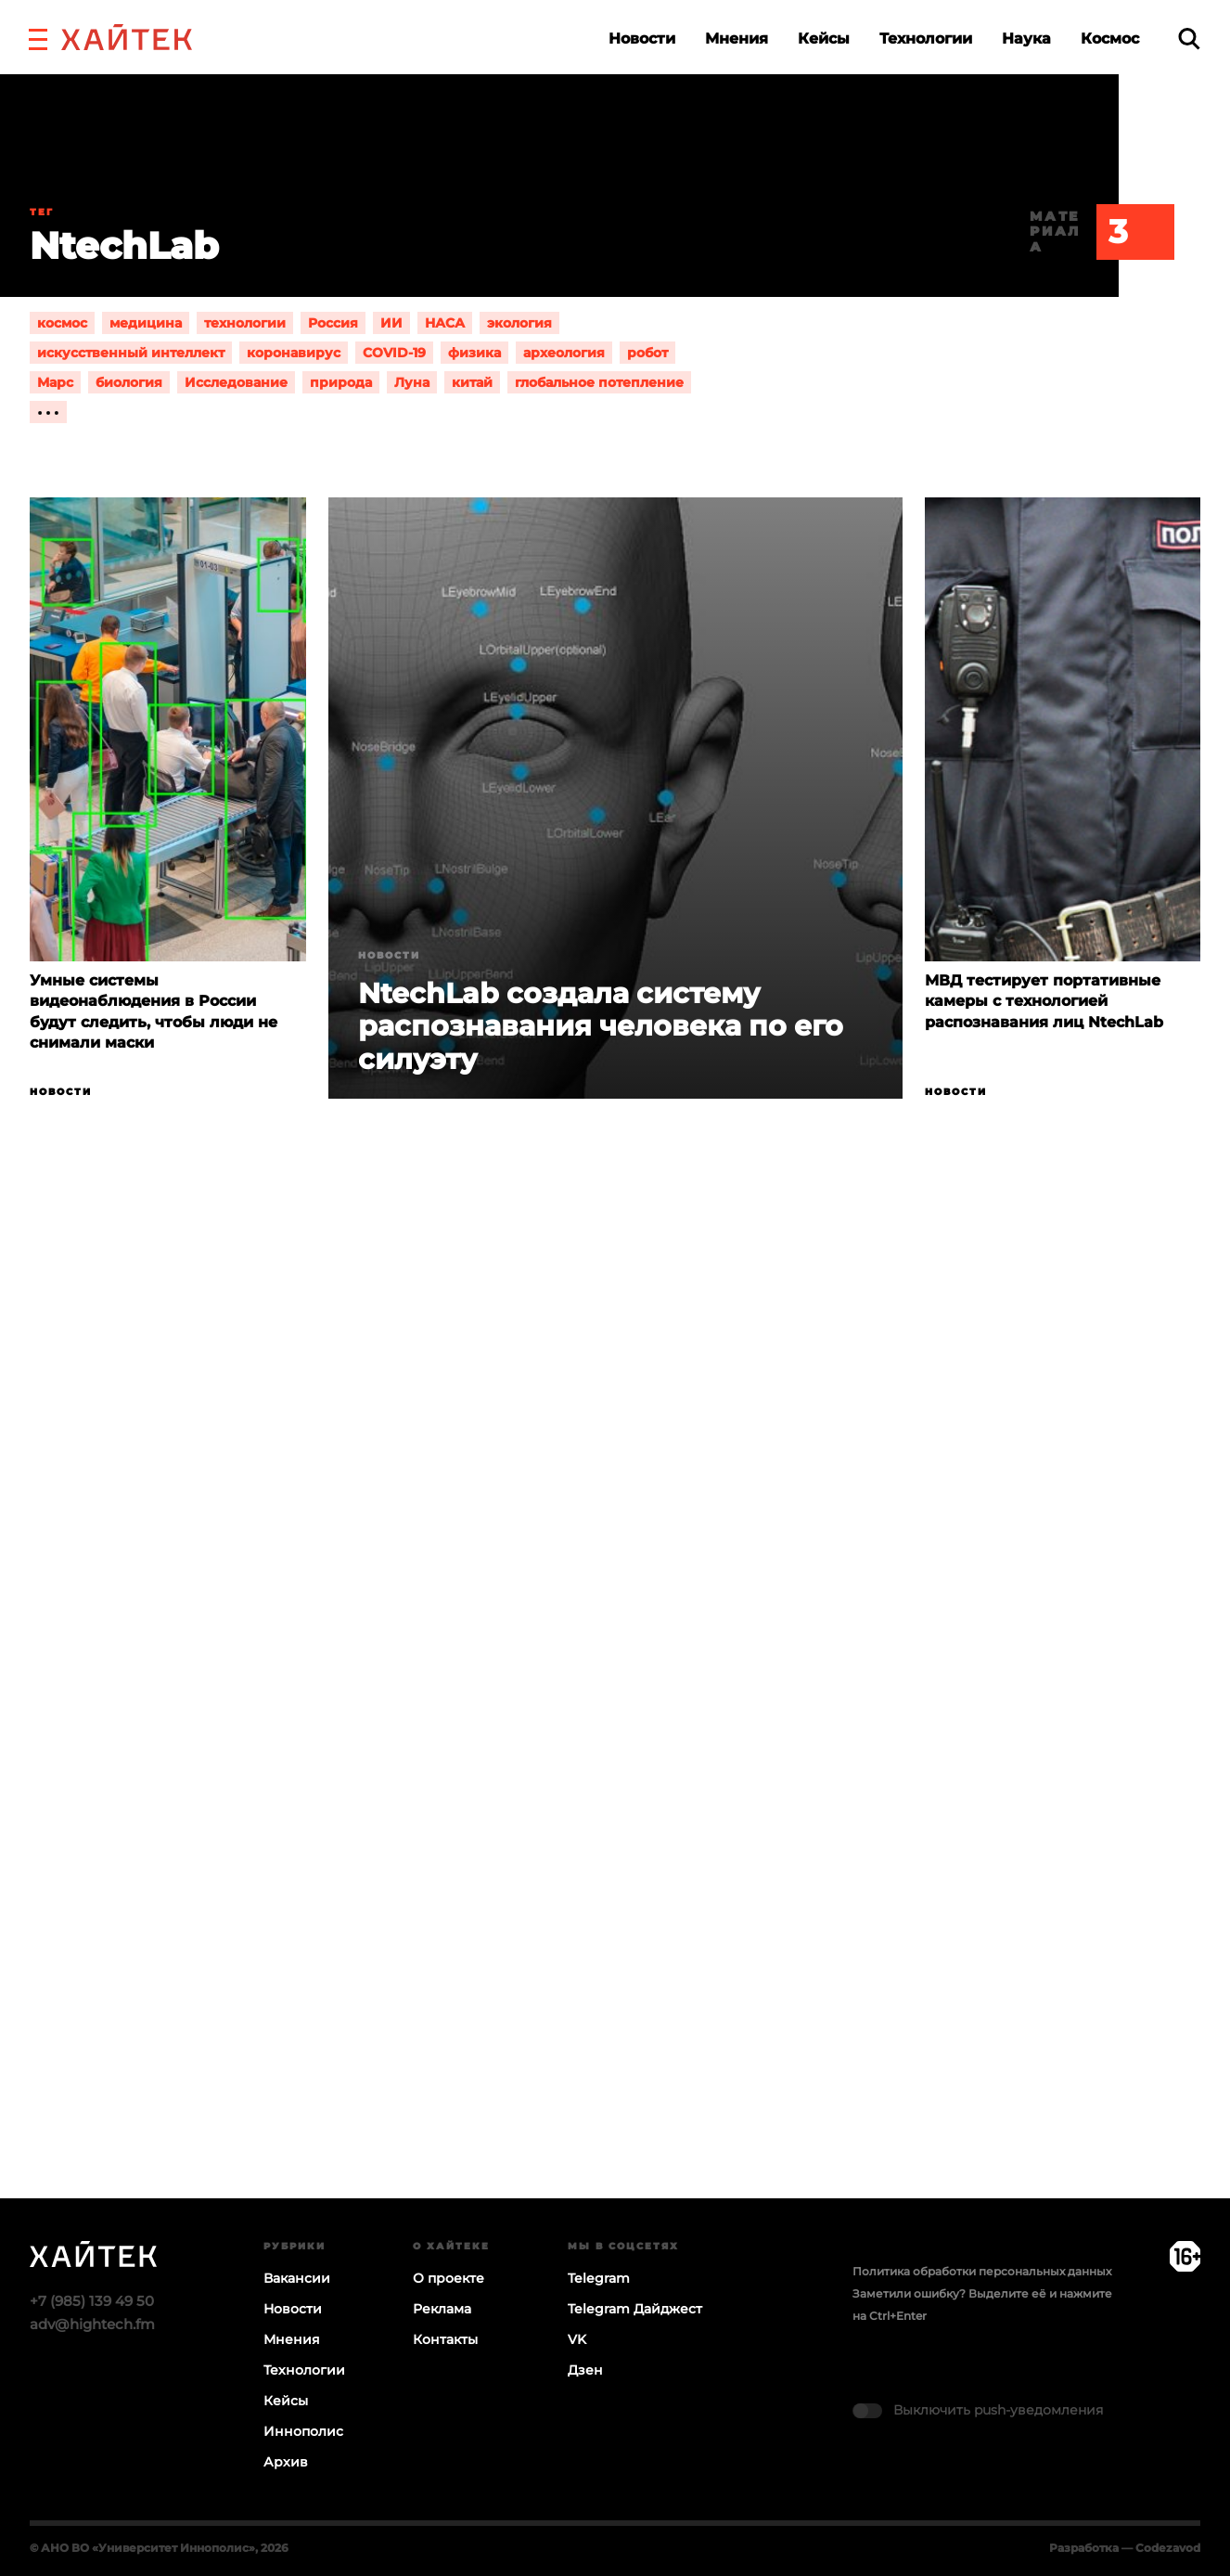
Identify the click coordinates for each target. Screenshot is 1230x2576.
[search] (1189, 38)
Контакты (445, 2339)
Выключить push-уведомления (998, 2410)
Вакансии (296, 2278)
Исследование (236, 382)
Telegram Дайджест (635, 2308)
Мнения (736, 38)
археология (564, 352)
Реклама (442, 2308)
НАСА (445, 323)
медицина (145, 323)
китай (472, 382)
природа (341, 382)
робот (647, 352)
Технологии (925, 38)
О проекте (448, 2278)
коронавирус (293, 352)
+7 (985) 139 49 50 (92, 2301)
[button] (38, 37)
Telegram (599, 2278)
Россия (333, 323)
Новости (642, 38)
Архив (285, 2462)
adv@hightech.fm (92, 2324)
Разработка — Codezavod (1124, 2548)
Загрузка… (615, 1720)
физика (474, 352)
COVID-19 (394, 352)
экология (519, 323)
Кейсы (824, 38)
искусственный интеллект (130, 352)
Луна (411, 382)
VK (577, 2339)
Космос (1110, 38)
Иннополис (303, 2431)
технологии (245, 323)
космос (62, 323)
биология (129, 382)
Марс (55, 382)
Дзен (585, 2370)
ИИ (391, 323)
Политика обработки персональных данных (981, 2271)
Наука (1026, 38)
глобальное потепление (599, 382)
